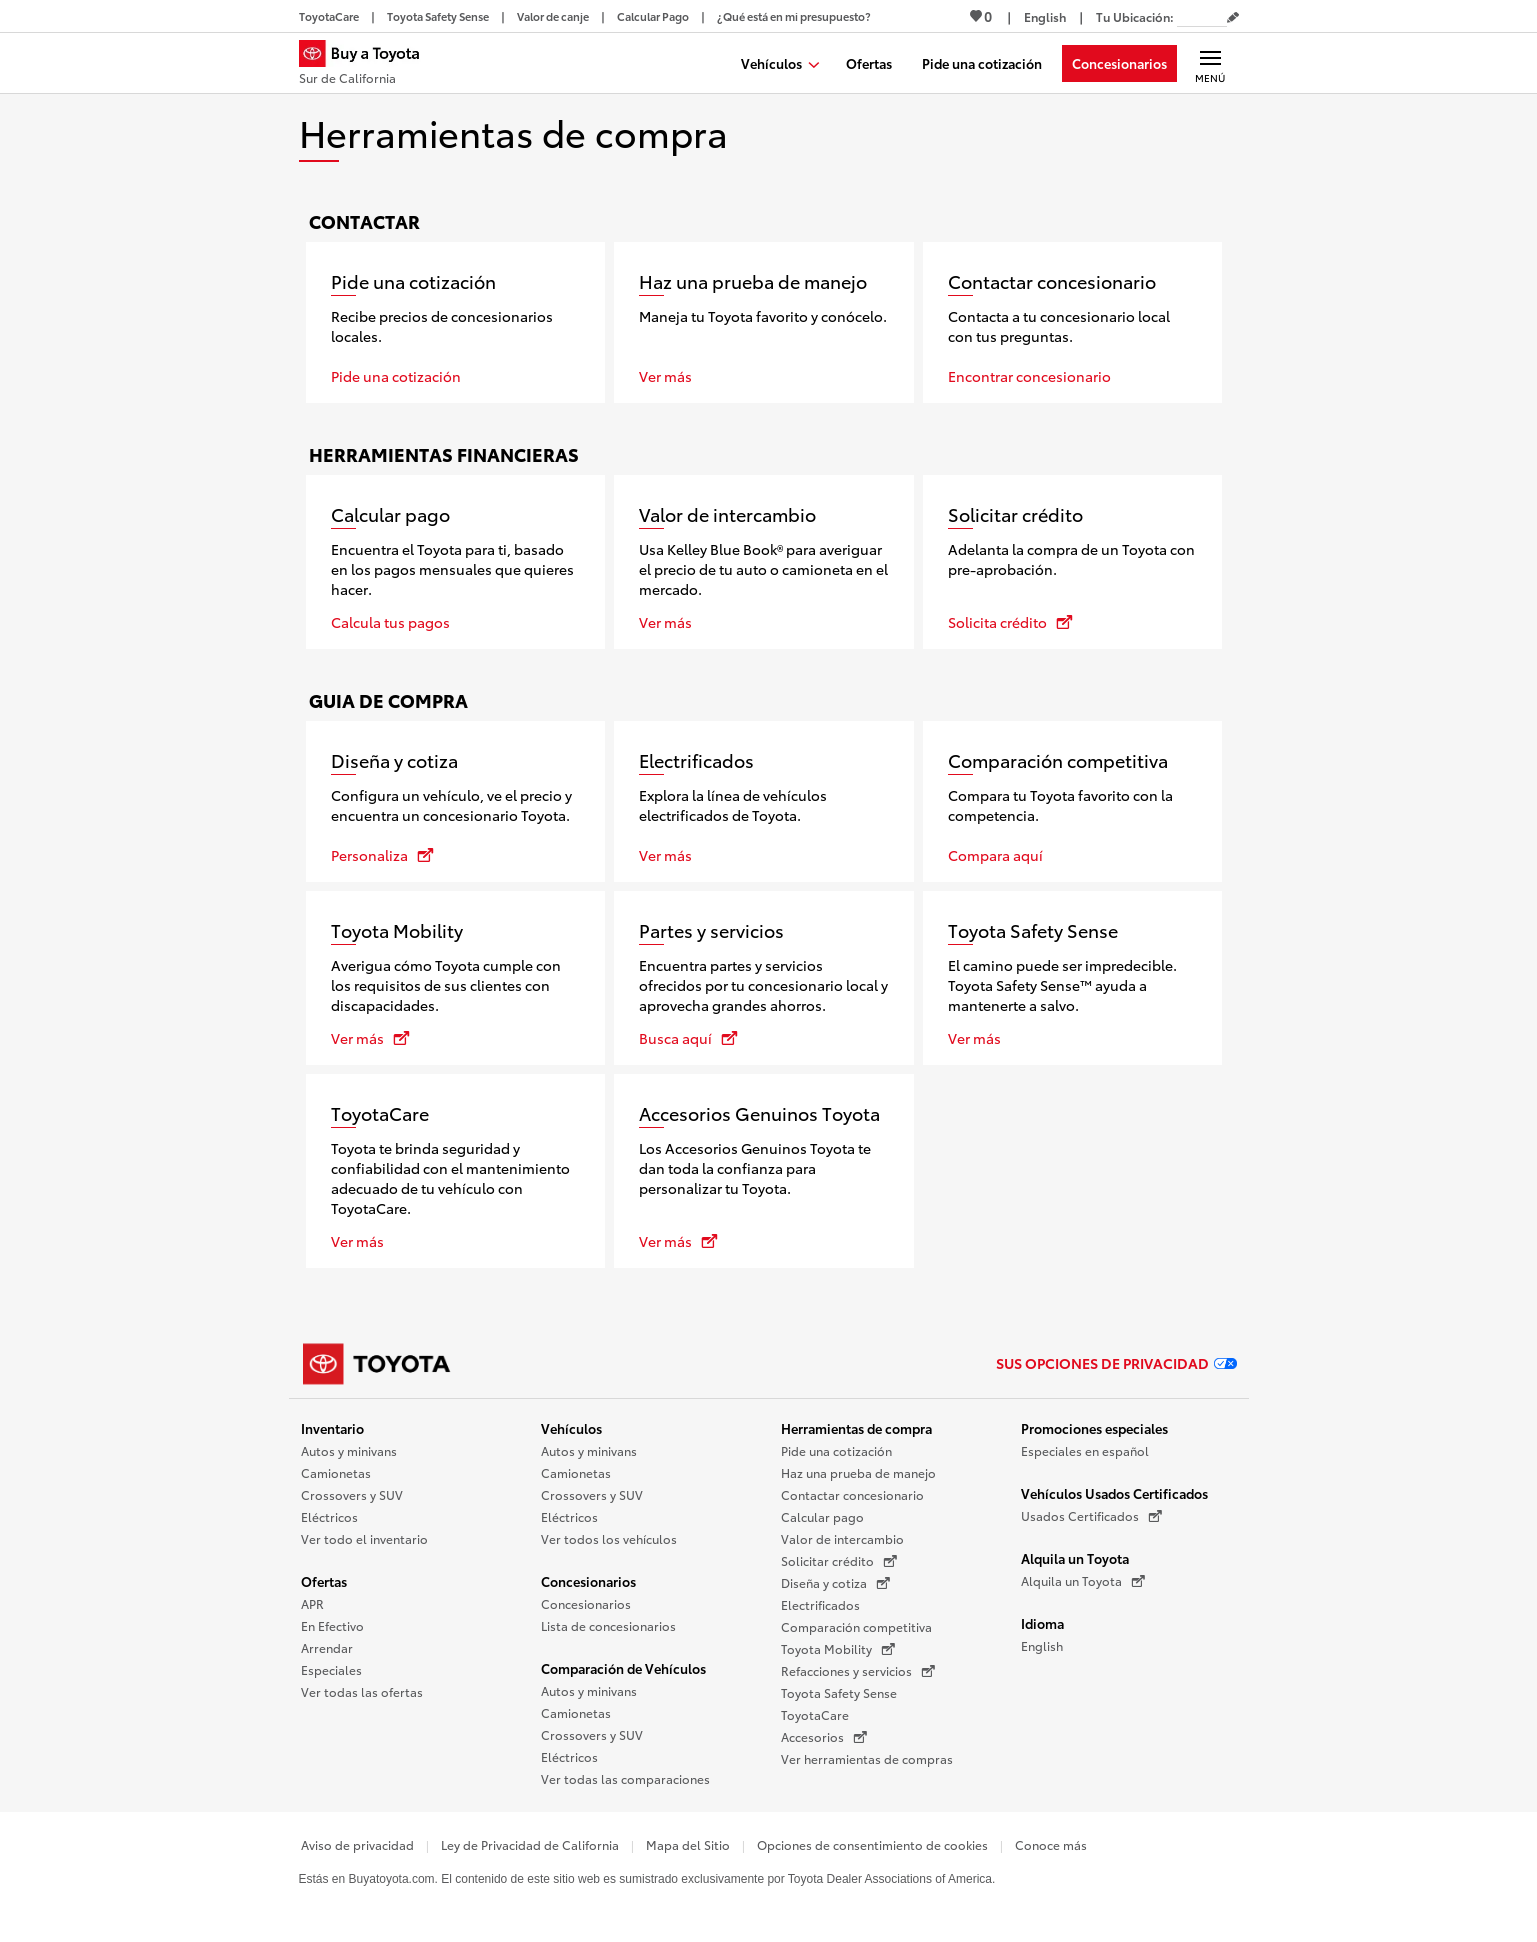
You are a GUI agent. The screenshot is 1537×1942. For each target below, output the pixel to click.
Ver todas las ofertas (362, 1691)
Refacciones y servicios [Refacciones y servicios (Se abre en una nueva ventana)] (858, 1671)
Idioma (1042, 1623)
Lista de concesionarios (608, 1625)
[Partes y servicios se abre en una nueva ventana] (764, 978)
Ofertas (324, 1581)
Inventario (332, 1428)
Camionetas (336, 1472)
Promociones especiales (1094, 1428)
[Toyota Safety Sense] (1073, 978)
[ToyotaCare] (456, 1171)
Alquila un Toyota (1075, 1558)
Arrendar (327, 1647)
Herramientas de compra (856, 1428)
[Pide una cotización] (456, 322)
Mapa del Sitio (688, 1844)
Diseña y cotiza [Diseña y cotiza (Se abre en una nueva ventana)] (835, 1583)
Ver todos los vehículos (609, 1538)
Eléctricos (329, 1516)
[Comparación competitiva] (1073, 801)
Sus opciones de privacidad (1116, 1363)
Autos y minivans (349, 1450)
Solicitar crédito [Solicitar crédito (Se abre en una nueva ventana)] (839, 1561)
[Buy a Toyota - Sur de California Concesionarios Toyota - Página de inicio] (368, 65)
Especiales (331, 1669)
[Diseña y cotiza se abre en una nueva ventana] (456, 801)
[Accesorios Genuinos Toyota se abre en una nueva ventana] (764, 1171)
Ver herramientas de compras (867, 1758)
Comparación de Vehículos (623, 1668)
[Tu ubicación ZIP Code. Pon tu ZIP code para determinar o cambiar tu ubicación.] (1202, 16)
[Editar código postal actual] (1233, 18)
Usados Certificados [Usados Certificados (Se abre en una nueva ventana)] (1091, 1516)
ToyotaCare (815, 1714)
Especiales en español (1085, 1450)
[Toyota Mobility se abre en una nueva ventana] (456, 978)
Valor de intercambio (842, 1538)
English (1042, 1645)
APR (312, 1603)
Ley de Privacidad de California (530, 1844)
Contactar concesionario (852, 1494)
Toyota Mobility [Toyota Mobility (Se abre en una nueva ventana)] (838, 1649)
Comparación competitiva (856, 1626)
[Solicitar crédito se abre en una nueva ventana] (1073, 562)
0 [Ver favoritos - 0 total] (981, 16)
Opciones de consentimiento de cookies (872, 1844)
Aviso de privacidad (357, 1844)
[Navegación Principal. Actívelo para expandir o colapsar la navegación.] (1210, 63)
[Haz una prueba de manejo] (764, 322)
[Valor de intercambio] (764, 562)
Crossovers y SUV (352, 1494)
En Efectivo (332, 1625)
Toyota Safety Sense (839, 1692)
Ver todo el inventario (364, 1538)
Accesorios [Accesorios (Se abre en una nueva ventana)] (824, 1737)
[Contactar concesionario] (1073, 322)
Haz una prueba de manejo (858, 1472)
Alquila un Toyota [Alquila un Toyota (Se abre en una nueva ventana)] (1083, 1581)
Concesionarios (588, 1581)
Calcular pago (822, 1516)
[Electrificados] (764, 801)
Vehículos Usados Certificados (1114, 1493)
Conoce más (1051, 1844)
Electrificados (820, 1604)
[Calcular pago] (456, 562)
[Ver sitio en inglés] (1045, 16)
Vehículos (571, 1428)
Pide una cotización (836, 1450)
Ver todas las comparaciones (625, 1778)
